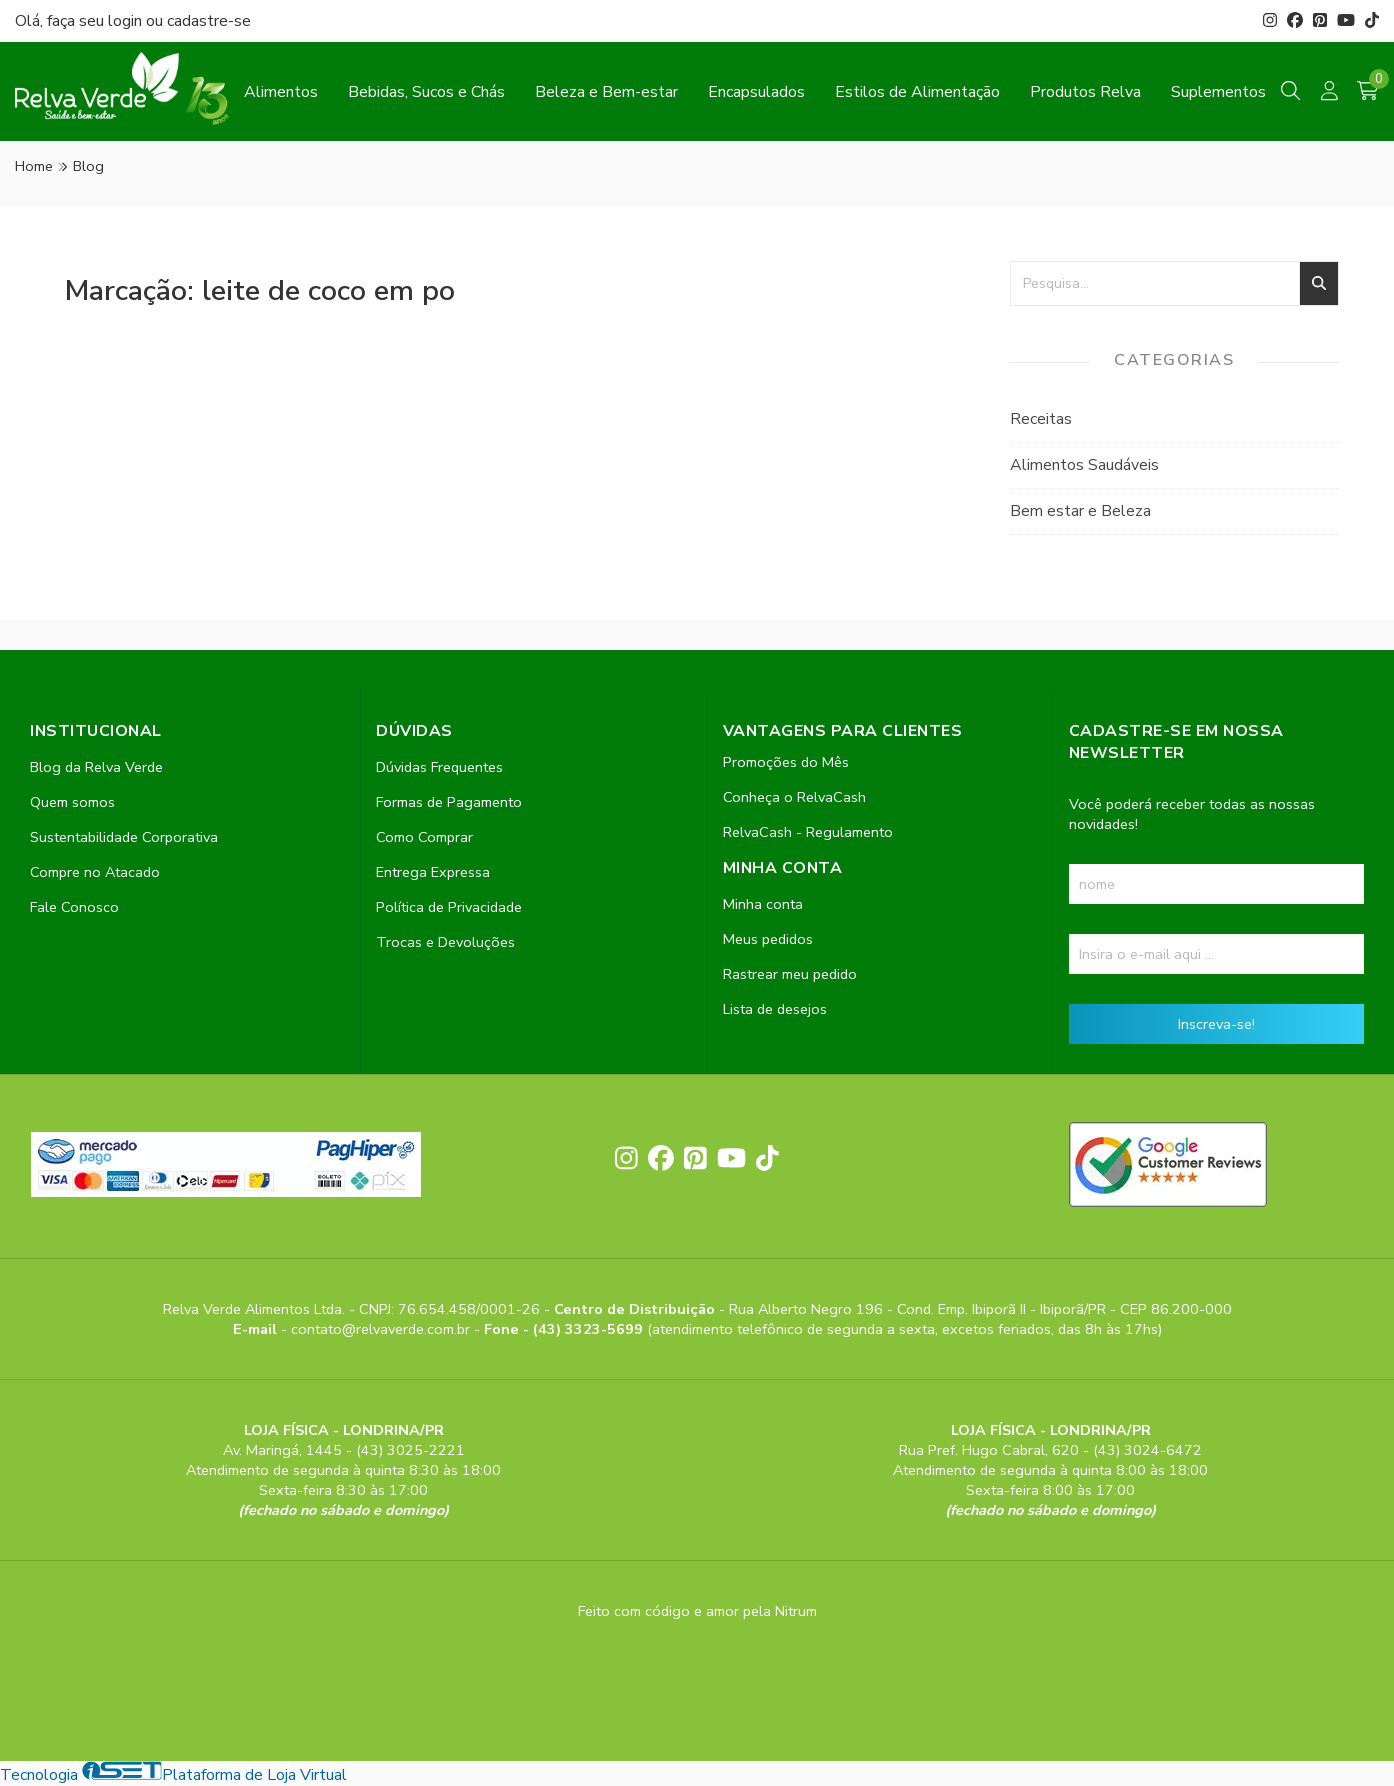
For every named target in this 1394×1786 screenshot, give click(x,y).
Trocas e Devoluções (445, 942)
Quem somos (72, 802)
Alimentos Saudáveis (1084, 465)
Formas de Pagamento (449, 802)
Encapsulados (756, 92)
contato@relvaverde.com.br (382, 1329)
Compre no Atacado (95, 872)
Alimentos (281, 92)
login (127, 21)
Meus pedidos (768, 939)
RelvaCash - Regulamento (808, 832)
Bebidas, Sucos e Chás (426, 92)
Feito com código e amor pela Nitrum (697, 1611)
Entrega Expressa (433, 872)
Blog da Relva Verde (96, 767)
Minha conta (763, 904)
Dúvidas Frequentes (439, 767)
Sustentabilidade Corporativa (124, 837)
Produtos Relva (1085, 92)
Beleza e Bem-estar (606, 92)
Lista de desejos (775, 1009)
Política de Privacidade (449, 907)
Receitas (1041, 419)
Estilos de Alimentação (917, 92)
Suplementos (1218, 92)
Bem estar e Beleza (1080, 511)
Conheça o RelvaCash (794, 797)
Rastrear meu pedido (790, 974)
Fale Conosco (74, 907)
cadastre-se (209, 21)
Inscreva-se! (1216, 1024)
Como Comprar (424, 837)
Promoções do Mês (786, 762)
